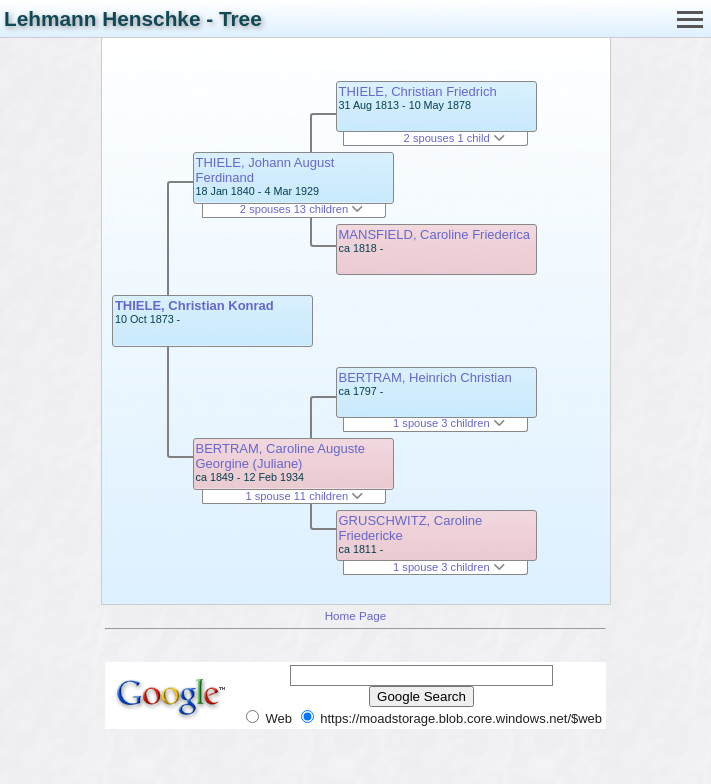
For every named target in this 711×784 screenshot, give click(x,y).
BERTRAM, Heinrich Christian (425, 377)
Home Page (356, 615)
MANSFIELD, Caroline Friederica (434, 234)
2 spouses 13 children (301, 209)
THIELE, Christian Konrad (194, 305)
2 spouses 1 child (454, 138)
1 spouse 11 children (304, 496)
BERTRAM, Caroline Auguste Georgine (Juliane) (281, 456)
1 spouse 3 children (449, 423)
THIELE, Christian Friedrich (418, 91)
